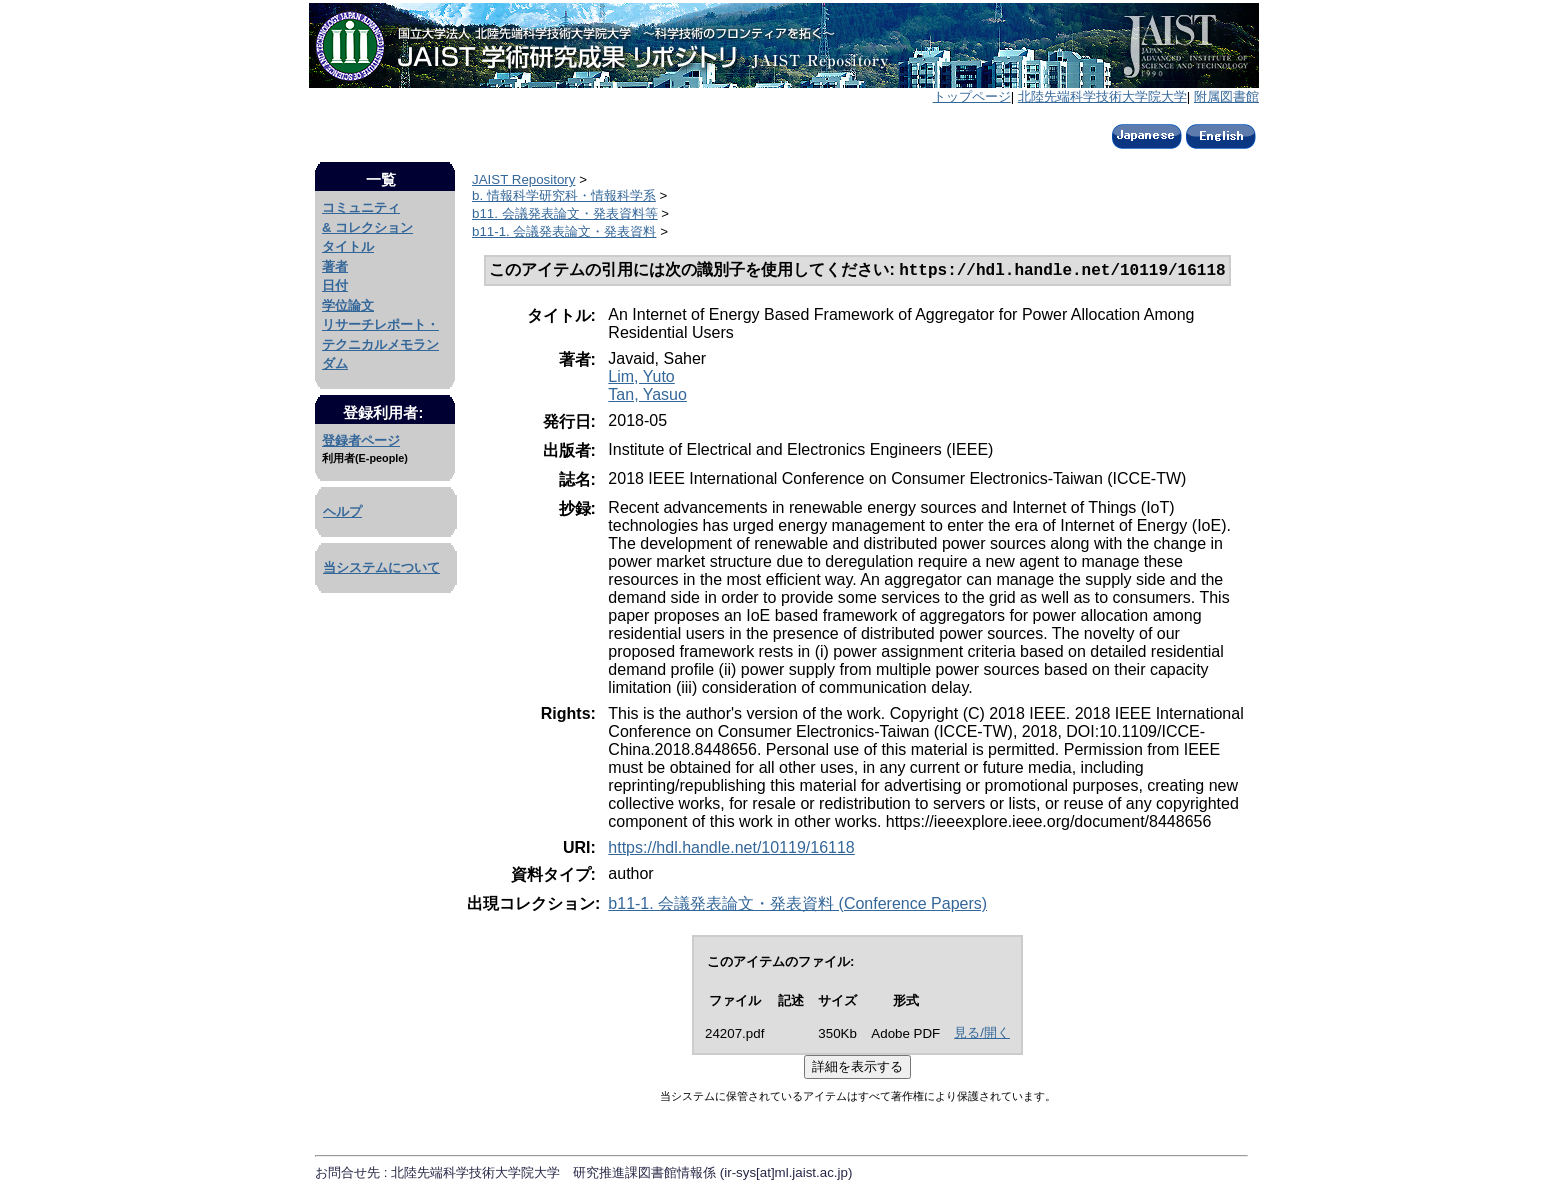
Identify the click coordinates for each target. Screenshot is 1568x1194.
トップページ (972, 96)
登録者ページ (361, 440)
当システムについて (381, 567)
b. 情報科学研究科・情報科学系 (564, 195)
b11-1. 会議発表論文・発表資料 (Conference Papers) (797, 905)
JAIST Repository (523, 179)
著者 (335, 266)
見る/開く (982, 1034)
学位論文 (348, 305)
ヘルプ (342, 511)
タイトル (348, 246)
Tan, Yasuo (647, 396)
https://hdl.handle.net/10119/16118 (731, 849)
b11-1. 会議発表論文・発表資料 (564, 231)
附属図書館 (1226, 96)
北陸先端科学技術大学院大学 (1102, 96)
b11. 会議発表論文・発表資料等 (565, 213)
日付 (335, 285)
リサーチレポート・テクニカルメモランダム (380, 344)
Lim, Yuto (641, 378)
